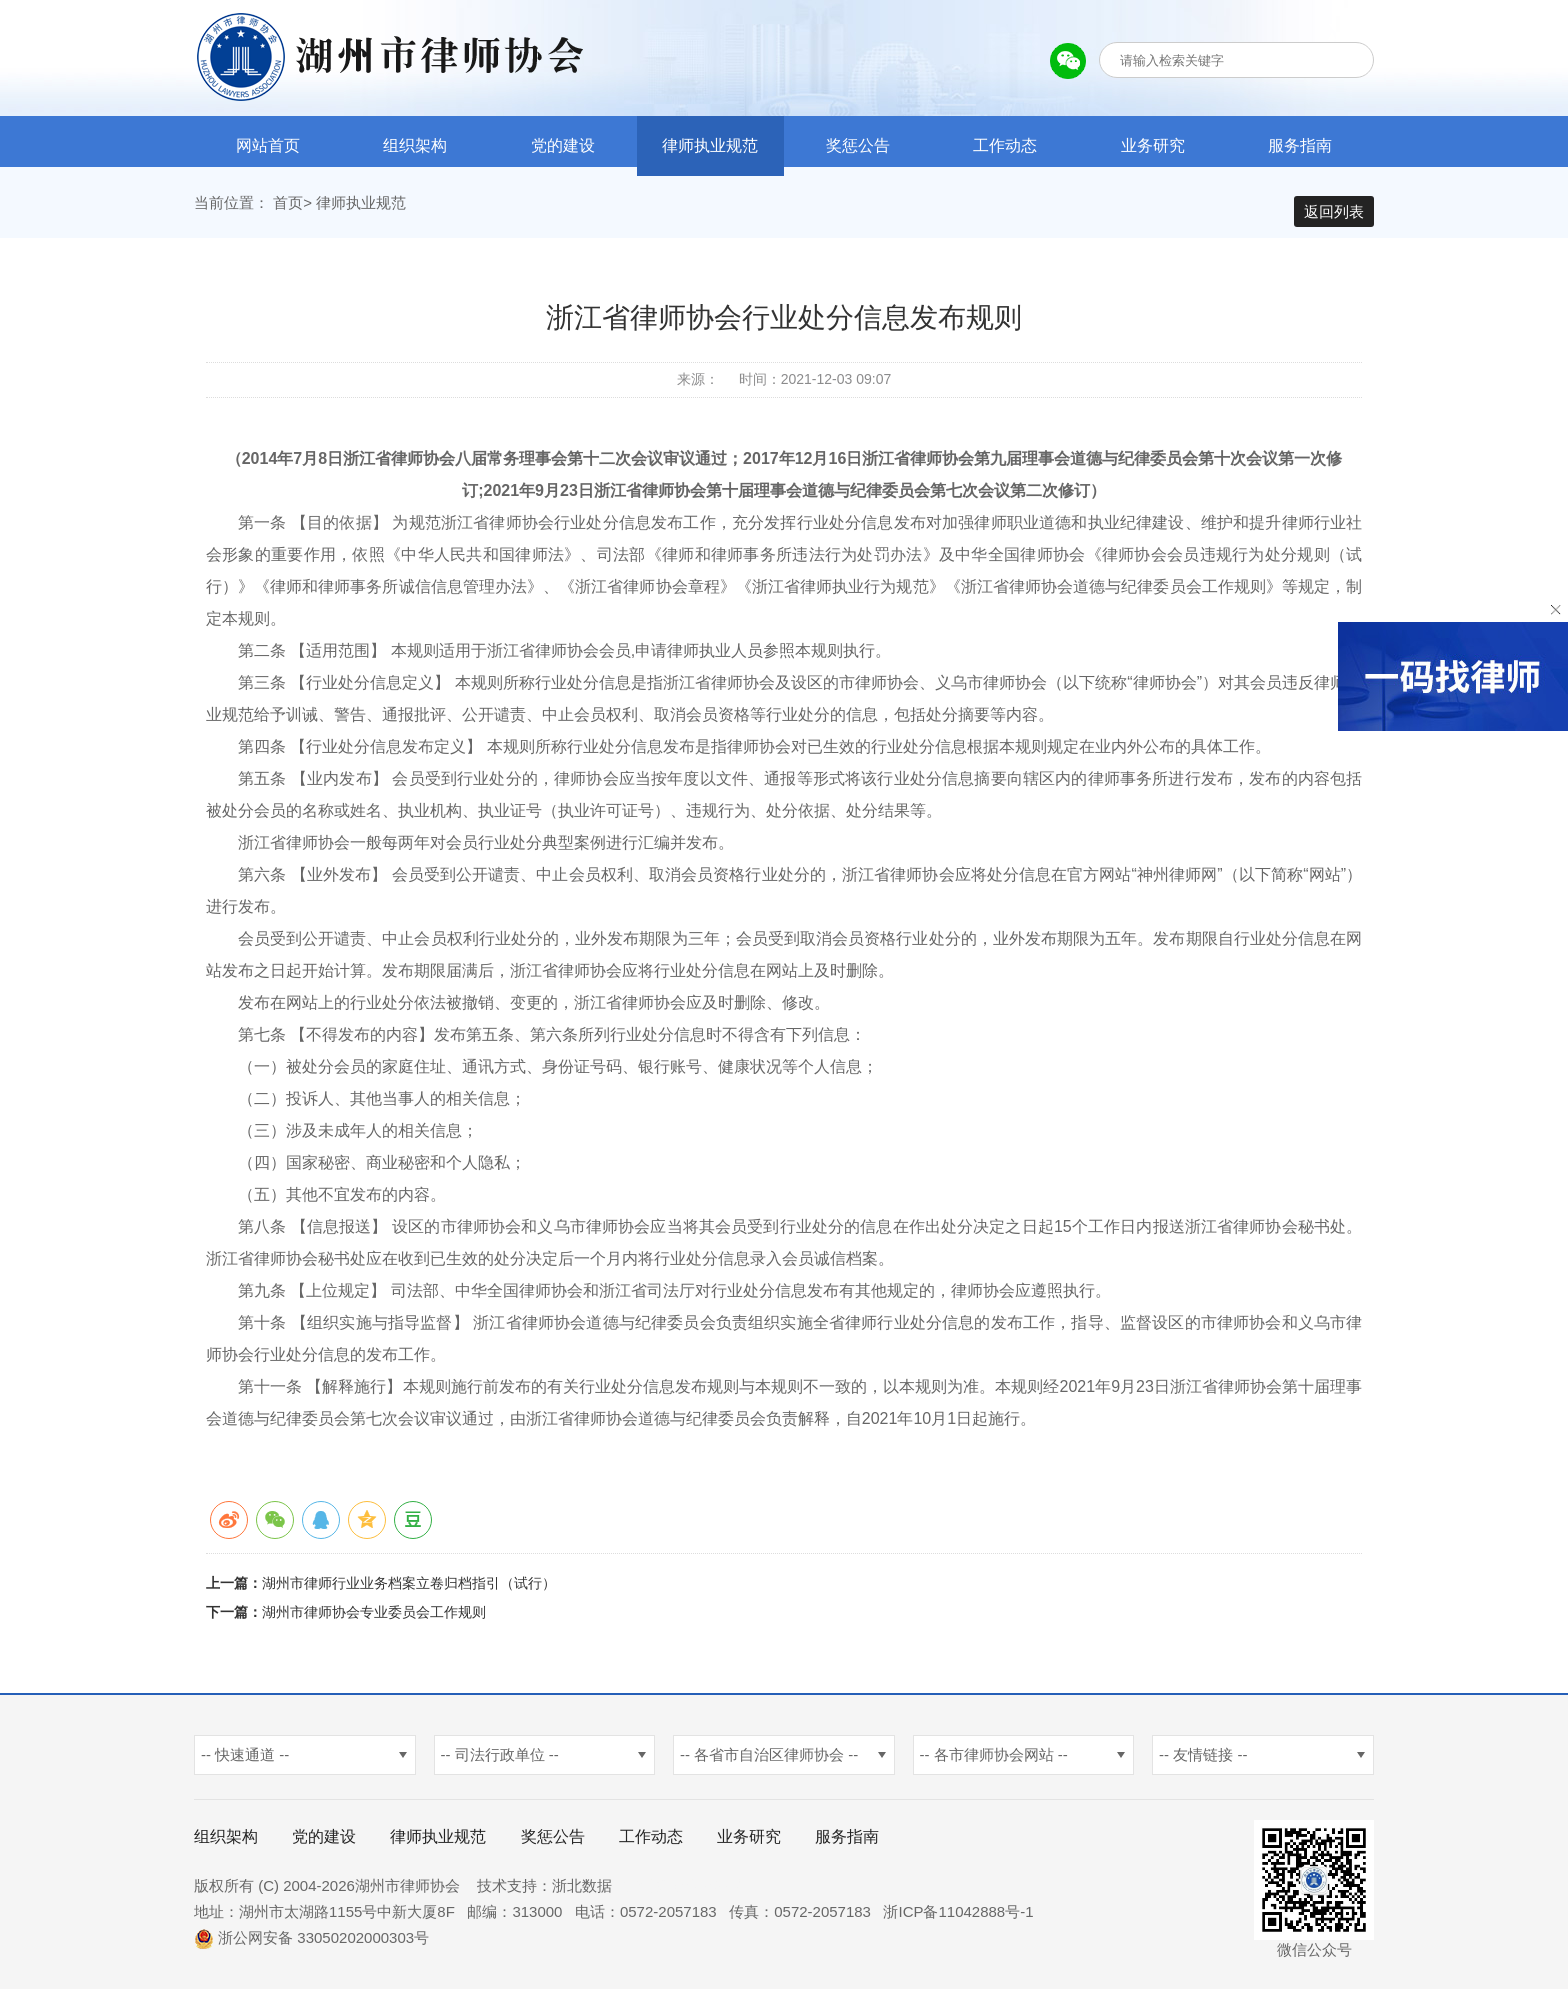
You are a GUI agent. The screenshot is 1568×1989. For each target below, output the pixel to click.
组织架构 (415, 145)
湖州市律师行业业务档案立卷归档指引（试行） (409, 1592)
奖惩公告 (858, 145)
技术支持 (507, 1894)
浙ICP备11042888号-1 (958, 1920)
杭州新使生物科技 (684, 1894)
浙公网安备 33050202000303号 (311, 1946)
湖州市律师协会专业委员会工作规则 (374, 1621)
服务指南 (1300, 145)
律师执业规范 (710, 145)
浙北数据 (582, 1894)
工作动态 (1005, 145)
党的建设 (563, 145)
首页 (288, 211)
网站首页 (268, 145)
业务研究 (1153, 145)
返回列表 (1334, 211)
